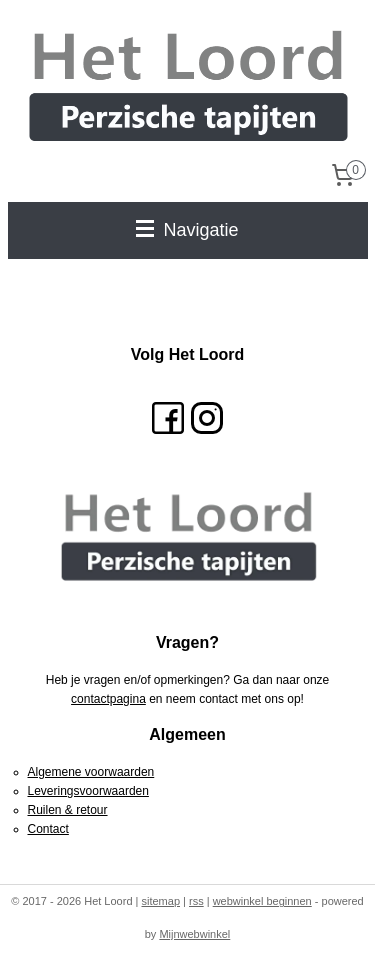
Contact (48, 829)
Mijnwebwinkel (194, 934)
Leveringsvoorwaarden (88, 791)
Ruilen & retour (68, 810)
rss (196, 901)
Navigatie (187, 230)
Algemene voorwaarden (91, 772)
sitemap (160, 901)
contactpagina (108, 699)
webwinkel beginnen (262, 901)
